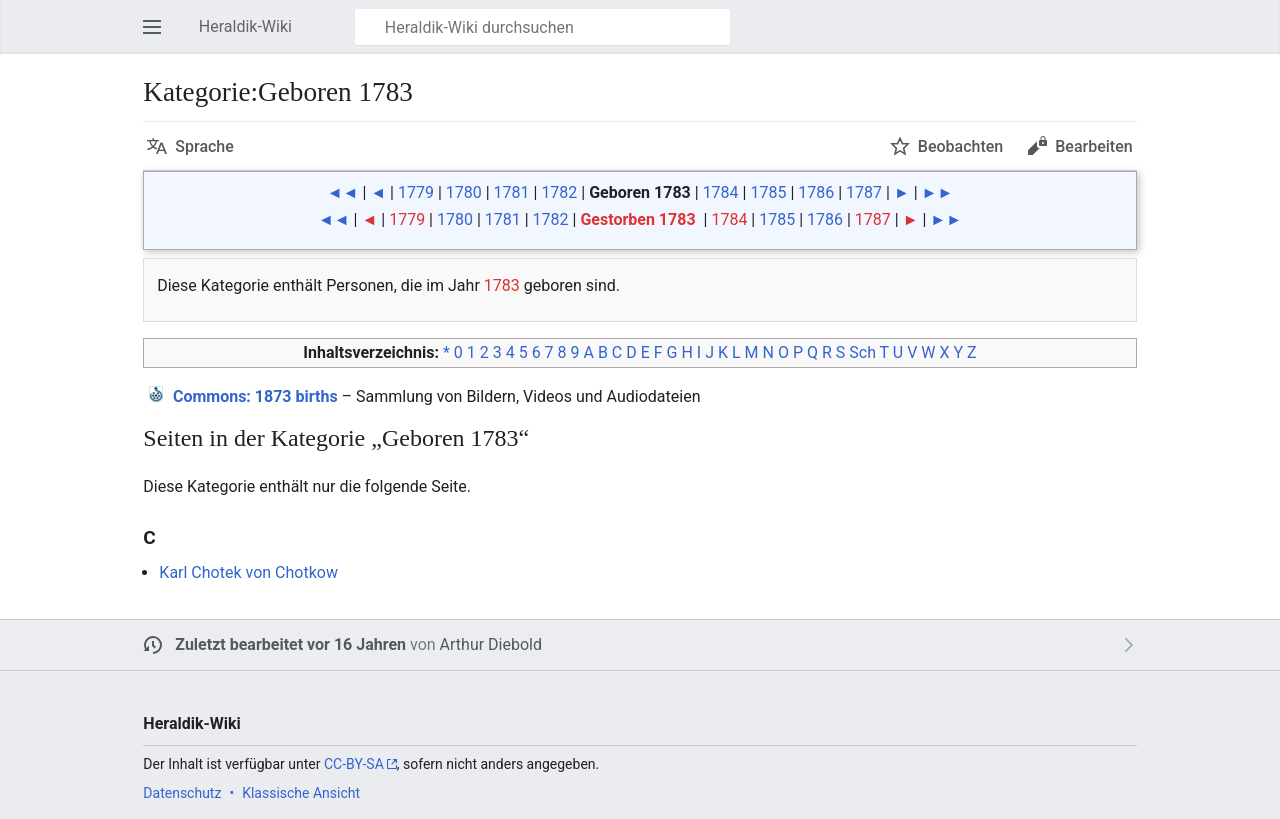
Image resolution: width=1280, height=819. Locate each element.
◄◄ (343, 192)
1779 (416, 192)
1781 (512, 192)
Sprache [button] (204, 146)
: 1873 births (255, 396)
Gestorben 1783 (637, 219)
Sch (862, 352)
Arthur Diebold (491, 644)
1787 (864, 192)
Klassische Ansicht (301, 793)
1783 (502, 285)
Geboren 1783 (640, 192)
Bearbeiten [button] (1093, 146)
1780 (464, 192)
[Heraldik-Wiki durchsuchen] (542, 27)
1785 (768, 192)
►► (938, 192)
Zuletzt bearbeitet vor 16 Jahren (290, 644)
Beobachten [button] (960, 146)
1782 (559, 192)
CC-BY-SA (354, 764)
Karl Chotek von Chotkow (248, 572)
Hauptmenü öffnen (158, 36)
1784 (721, 192)
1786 (816, 192)
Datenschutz (182, 793)
